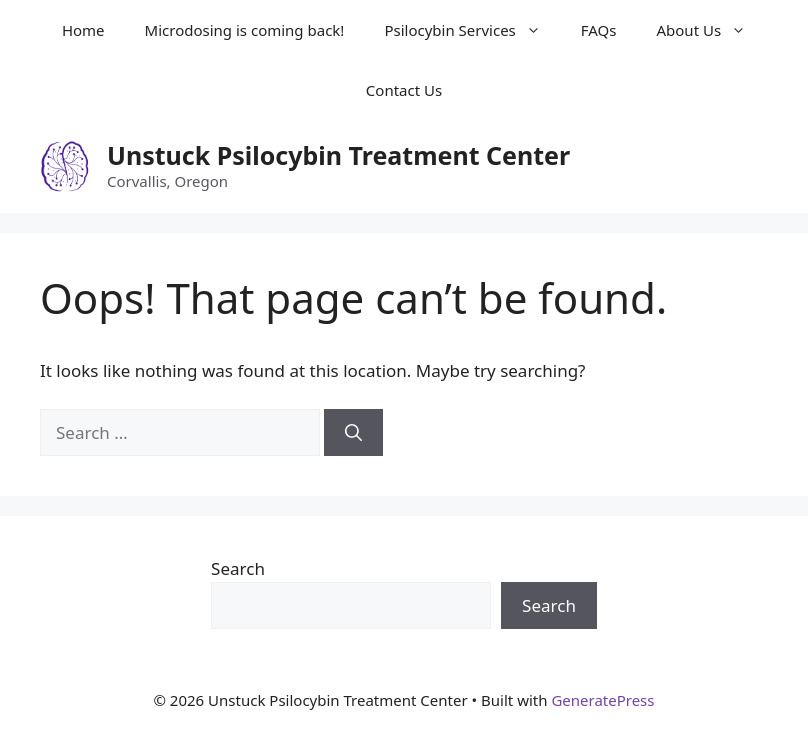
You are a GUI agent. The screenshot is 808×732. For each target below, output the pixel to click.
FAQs (599, 30)
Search (238, 568)
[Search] (353, 433)
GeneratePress (602, 700)
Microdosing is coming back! (245, 30)
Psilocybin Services (472, 30)
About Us (711, 30)
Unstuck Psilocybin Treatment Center (338, 155)
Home (83, 30)
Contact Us (404, 90)
